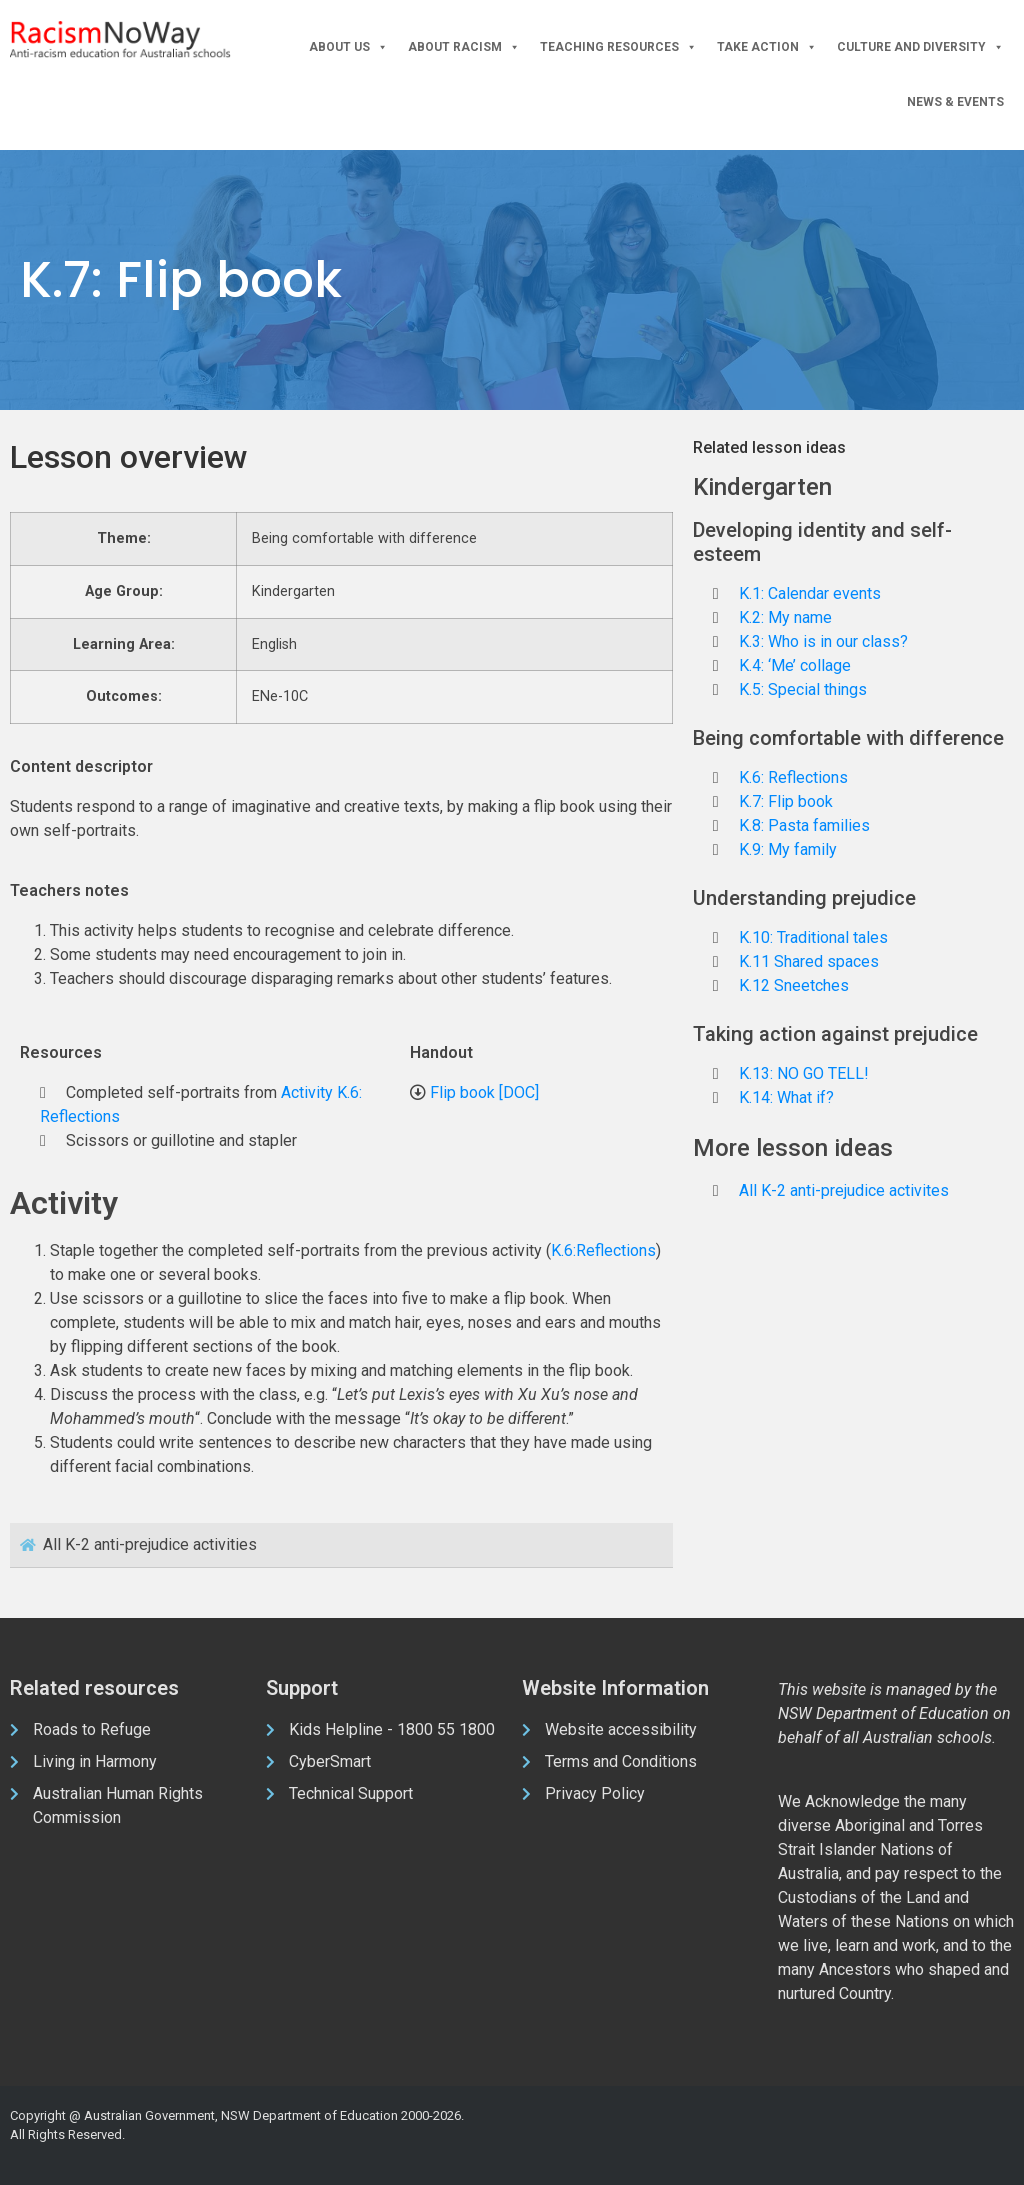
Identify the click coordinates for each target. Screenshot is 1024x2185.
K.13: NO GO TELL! (804, 1073)
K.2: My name (785, 617)
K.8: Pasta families (804, 825)
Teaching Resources (618, 47)
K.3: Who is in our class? (823, 641)
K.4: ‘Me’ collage (795, 665)
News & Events (955, 102)
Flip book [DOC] (484, 1092)
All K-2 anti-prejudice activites (844, 1190)
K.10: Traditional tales (813, 937)
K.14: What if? (786, 1097)
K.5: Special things (803, 689)
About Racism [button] (464, 47)
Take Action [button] (767, 47)
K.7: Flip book (786, 801)
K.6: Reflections (793, 777)
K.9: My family (788, 849)
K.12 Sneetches (794, 985)
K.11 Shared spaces (809, 961)
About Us (348, 47)
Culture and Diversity (920, 47)
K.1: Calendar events (810, 593)
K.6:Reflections (603, 1250)
